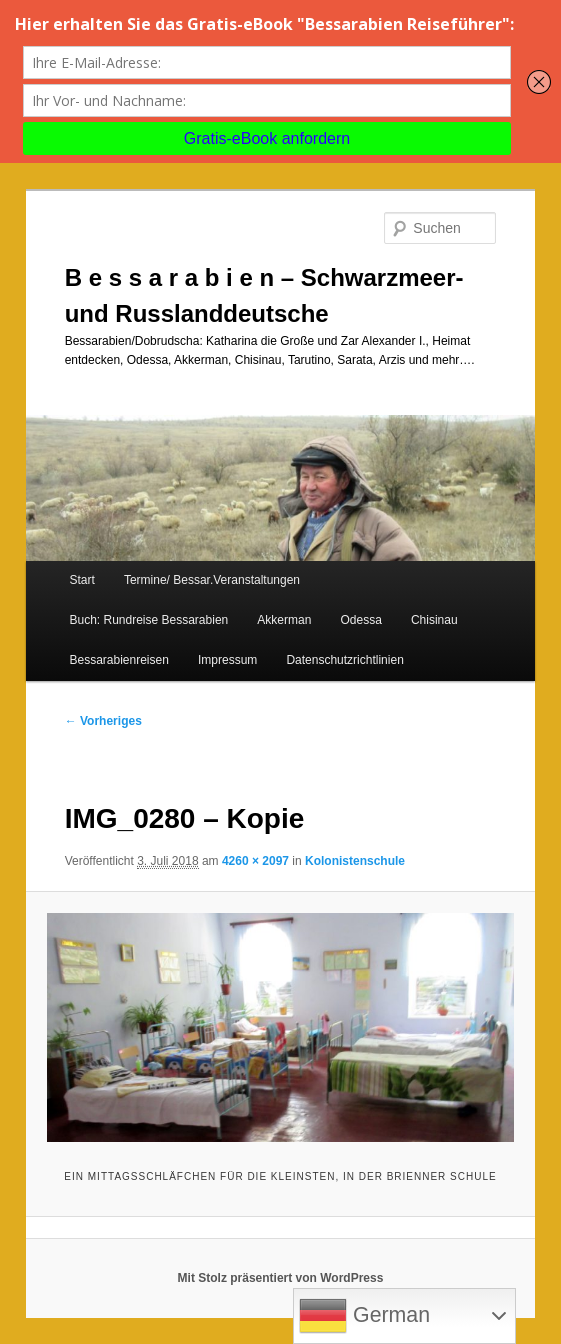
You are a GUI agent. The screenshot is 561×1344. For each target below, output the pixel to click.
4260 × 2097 (255, 861)
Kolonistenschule (355, 861)
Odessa (360, 620)
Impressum (227, 660)
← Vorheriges (103, 721)
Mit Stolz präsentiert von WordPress (281, 1278)
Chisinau (434, 620)
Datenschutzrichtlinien (344, 660)
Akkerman (284, 620)
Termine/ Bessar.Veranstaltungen (212, 580)
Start (81, 580)
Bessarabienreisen (118, 660)
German (364, 1316)
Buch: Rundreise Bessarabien (148, 620)
